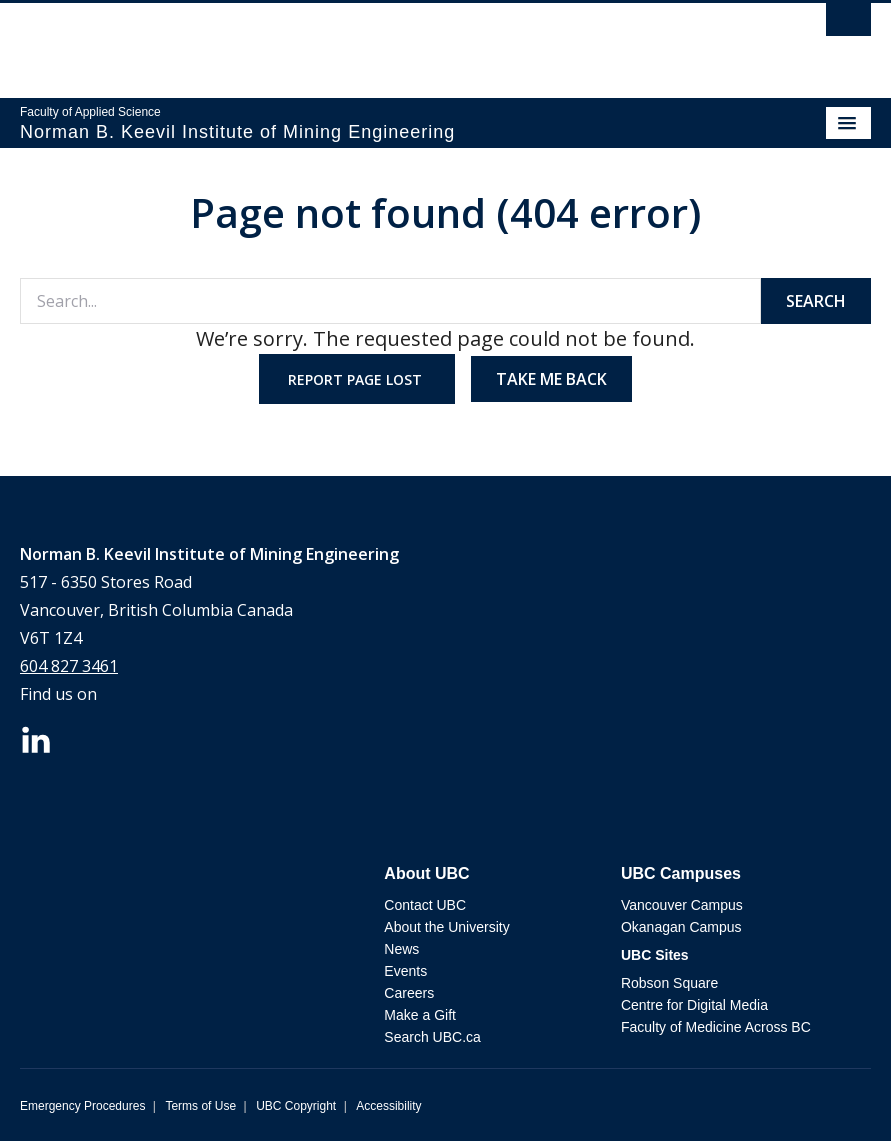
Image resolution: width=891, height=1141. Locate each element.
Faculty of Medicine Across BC (716, 1027)
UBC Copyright (296, 1106)
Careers (409, 993)
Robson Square (669, 983)
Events (405, 971)
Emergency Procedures (82, 1106)
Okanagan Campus (681, 927)
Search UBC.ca (432, 1037)
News (401, 949)
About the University (446, 927)
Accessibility (388, 1106)
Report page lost (357, 379)
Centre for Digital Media (694, 1005)
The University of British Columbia (318, 41)
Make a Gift (420, 1015)
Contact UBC (425, 905)
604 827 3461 (69, 666)
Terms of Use (200, 1106)
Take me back (551, 379)
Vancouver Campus (682, 905)
